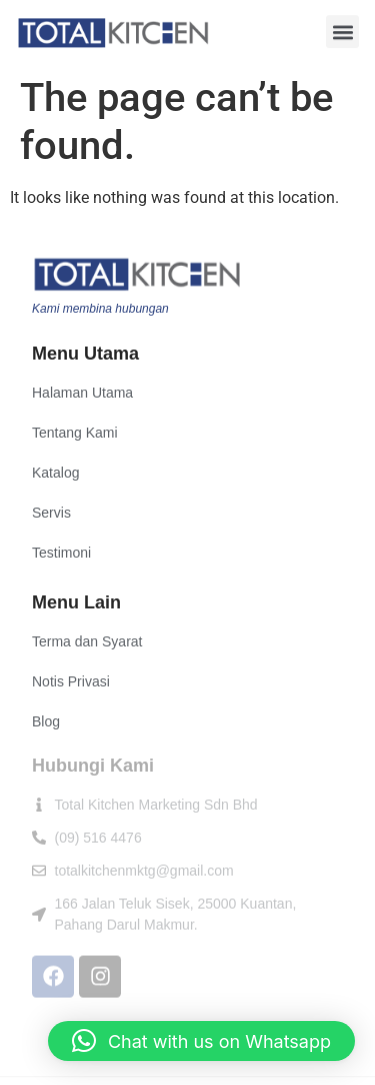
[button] (342, 31)
